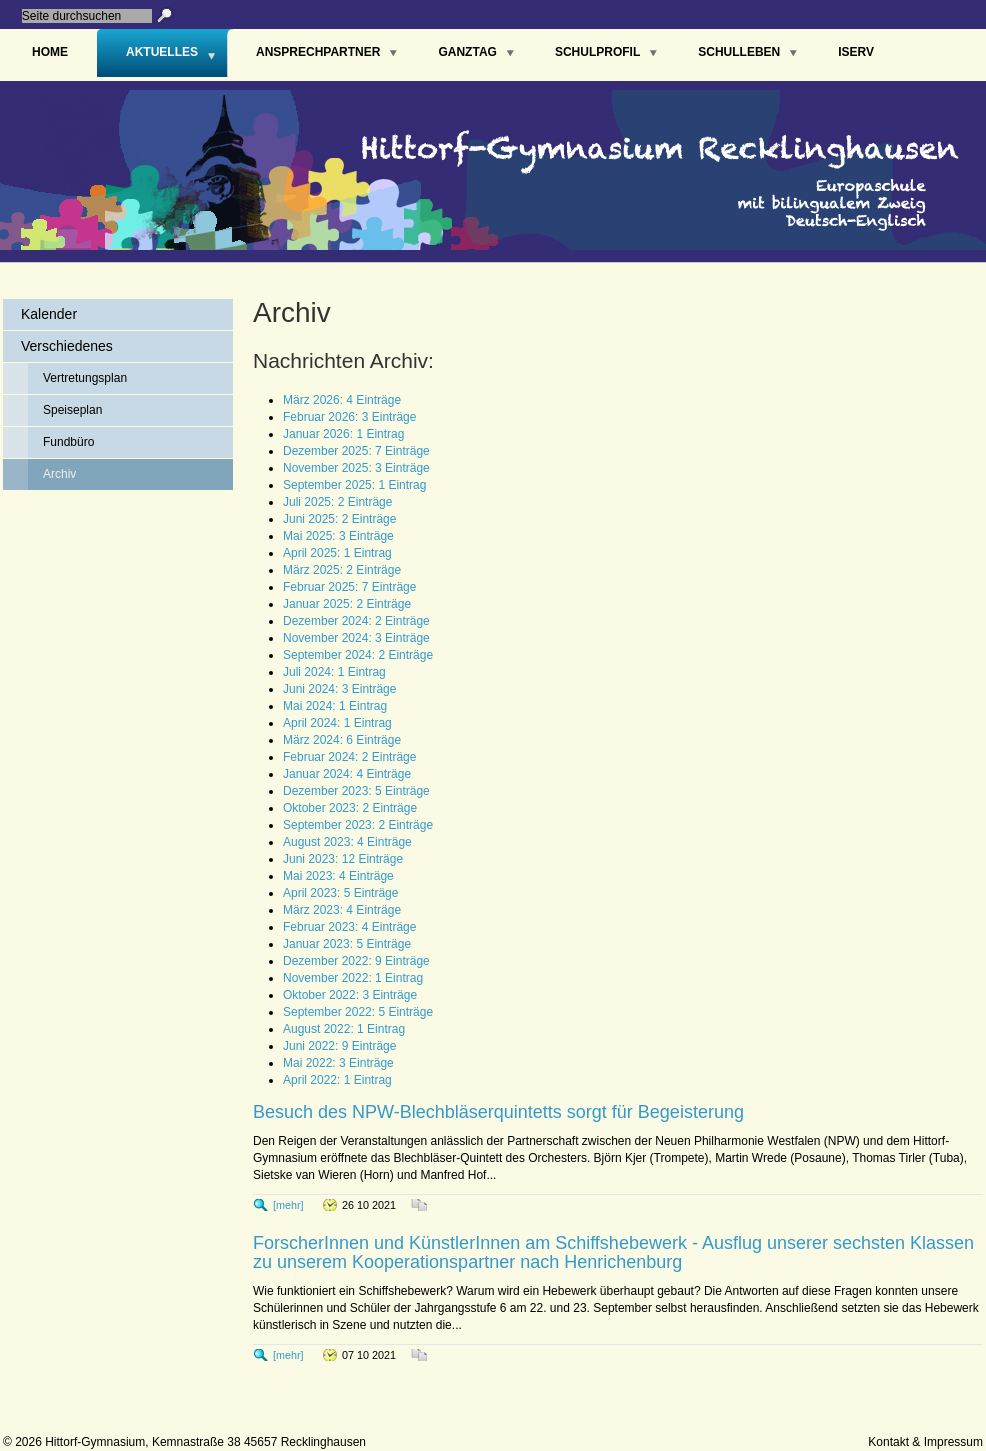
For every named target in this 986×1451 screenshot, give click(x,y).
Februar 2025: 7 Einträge (349, 587)
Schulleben (739, 52)
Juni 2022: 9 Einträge (339, 1046)
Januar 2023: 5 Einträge (347, 944)
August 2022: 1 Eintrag (344, 1029)
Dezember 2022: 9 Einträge (356, 961)
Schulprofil (597, 52)
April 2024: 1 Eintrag (337, 723)
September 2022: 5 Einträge (358, 1012)
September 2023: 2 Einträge (358, 825)
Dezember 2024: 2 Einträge (356, 621)
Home (50, 52)
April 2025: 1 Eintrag (337, 553)
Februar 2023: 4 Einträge (349, 927)
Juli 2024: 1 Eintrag (334, 672)
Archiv (59, 474)
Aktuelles (162, 52)
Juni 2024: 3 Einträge (339, 689)
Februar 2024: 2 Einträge (349, 757)
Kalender (49, 314)
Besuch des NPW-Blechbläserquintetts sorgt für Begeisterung (498, 1112)
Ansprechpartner (318, 52)
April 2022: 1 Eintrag (337, 1080)
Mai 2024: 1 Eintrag (335, 706)
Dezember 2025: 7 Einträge (356, 451)
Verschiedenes (67, 346)
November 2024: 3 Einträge (356, 638)
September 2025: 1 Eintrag (354, 485)
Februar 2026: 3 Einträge (349, 417)
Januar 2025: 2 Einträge (347, 604)
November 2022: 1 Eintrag (353, 978)
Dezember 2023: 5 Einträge (356, 791)
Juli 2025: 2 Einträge (337, 502)
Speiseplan (72, 410)
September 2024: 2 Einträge (358, 655)
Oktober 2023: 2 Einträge (350, 808)
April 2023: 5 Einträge (340, 893)
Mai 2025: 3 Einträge (338, 536)
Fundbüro (68, 442)
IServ (856, 52)
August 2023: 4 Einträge (347, 842)
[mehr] (288, 1205)
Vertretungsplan (85, 378)
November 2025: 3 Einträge (356, 468)
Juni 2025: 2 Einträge (339, 519)
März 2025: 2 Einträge (342, 570)
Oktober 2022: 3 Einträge (350, 995)
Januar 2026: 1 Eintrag (343, 434)
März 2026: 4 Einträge (342, 400)
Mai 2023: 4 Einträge (338, 876)
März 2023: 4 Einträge (342, 910)
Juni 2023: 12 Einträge (343, 859)
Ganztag (467, 52)
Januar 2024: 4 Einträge (347, 774)
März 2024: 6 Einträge (342, 740)
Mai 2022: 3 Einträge (338, 1063)
